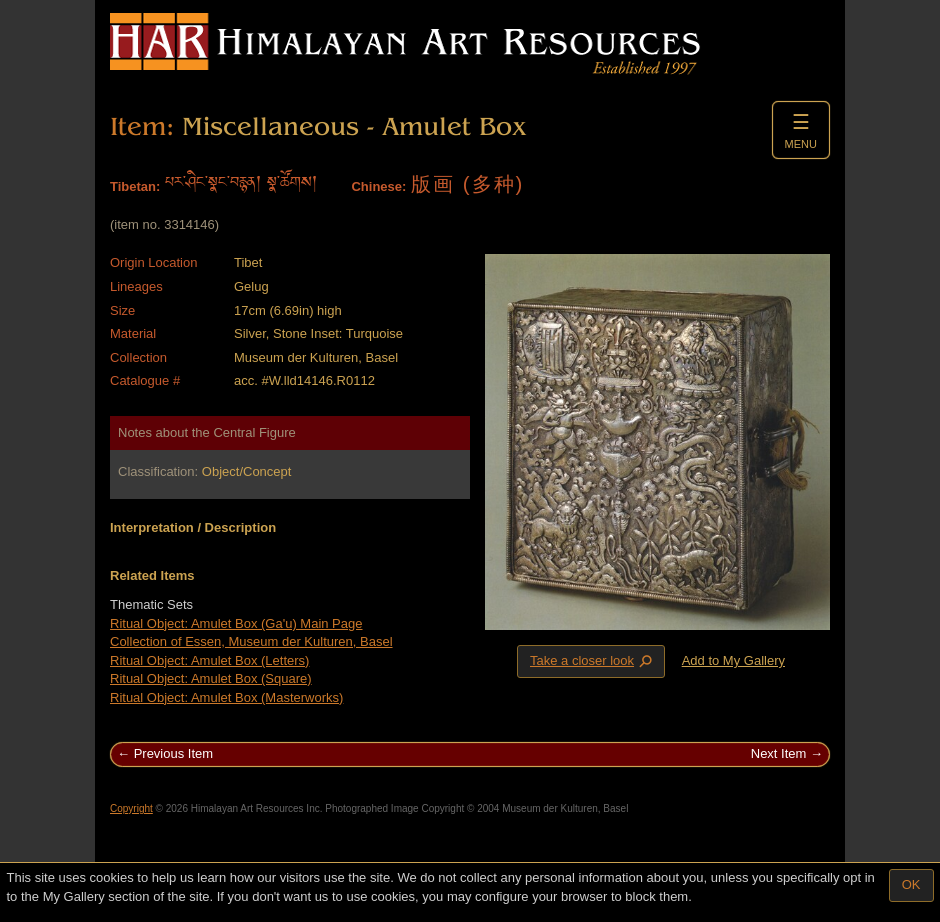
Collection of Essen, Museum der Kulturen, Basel (251, 641)
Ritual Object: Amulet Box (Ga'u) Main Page (236, 623)
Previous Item (173, 753)
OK (911, 884)
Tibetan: (135, 186)
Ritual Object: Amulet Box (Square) (211, 678)
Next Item (779, 753)
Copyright (131, 808)
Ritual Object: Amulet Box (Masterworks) (226, 697)
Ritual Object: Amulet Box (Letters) (209, 660)
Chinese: (378, 186)
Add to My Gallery (733, 660)
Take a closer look (593, 661)
